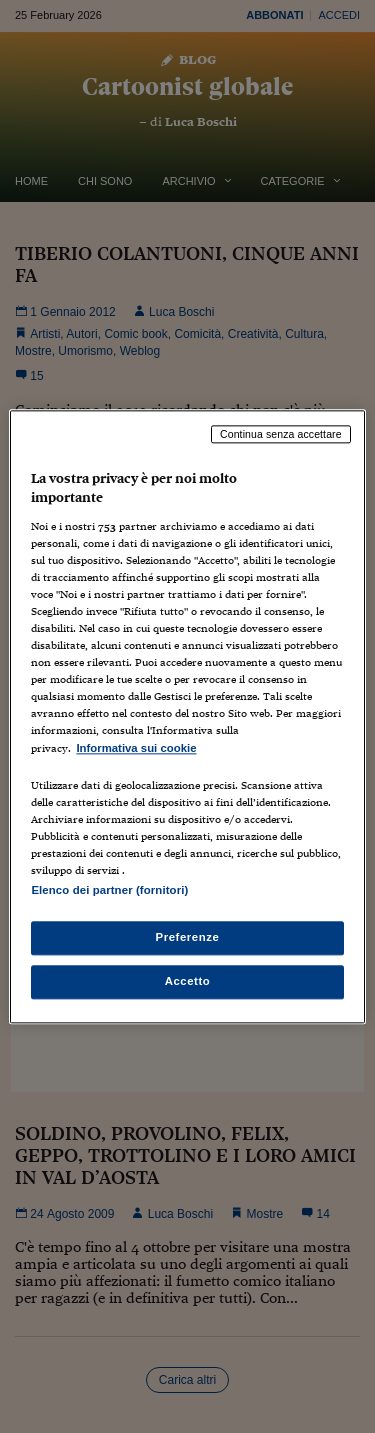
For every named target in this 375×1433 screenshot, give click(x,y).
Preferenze (188, 937)
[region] (187, 716)
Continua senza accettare (281, 434)
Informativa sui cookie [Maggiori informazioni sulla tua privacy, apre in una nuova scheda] (136, 748)
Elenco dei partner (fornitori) (109, 890)
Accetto (188, 981)
